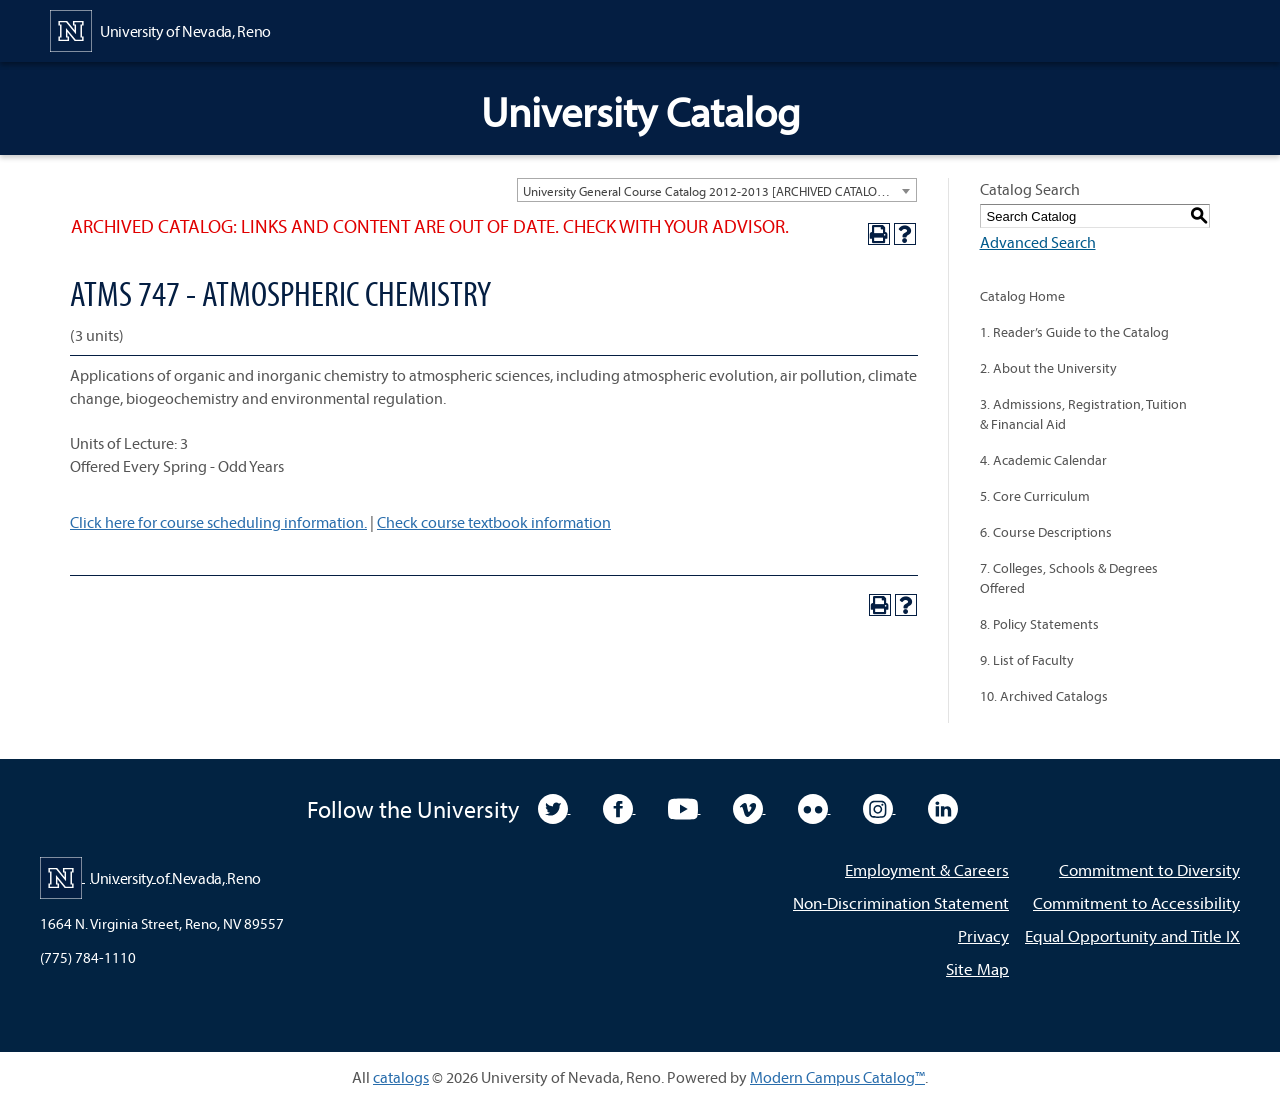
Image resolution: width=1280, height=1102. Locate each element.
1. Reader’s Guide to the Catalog (1074, 332)
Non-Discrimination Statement (901, 902)
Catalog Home (1022, 296)
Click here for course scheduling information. (218, 522)
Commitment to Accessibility (1136, 902)
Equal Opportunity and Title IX (1132, 935)
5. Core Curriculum (1035, 496)
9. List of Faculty (1027, 660)
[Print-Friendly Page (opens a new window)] (879, 234)
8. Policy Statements (1039, 624)
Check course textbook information (494, 522)
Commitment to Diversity (1149, 869)
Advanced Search (1038, 242)
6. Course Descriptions (1046, 532)
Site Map (977, 968)
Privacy (983, 935)
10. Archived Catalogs (1044, 696)
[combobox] (717, 190)
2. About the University (1048, 368)
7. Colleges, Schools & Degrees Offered (1069, 578)
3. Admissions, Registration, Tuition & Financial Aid (1083, 414)
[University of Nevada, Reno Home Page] (160, 29)
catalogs (401, 1077)
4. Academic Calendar (1043, 460)
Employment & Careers (927, 869)
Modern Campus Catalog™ (837, 1077)
